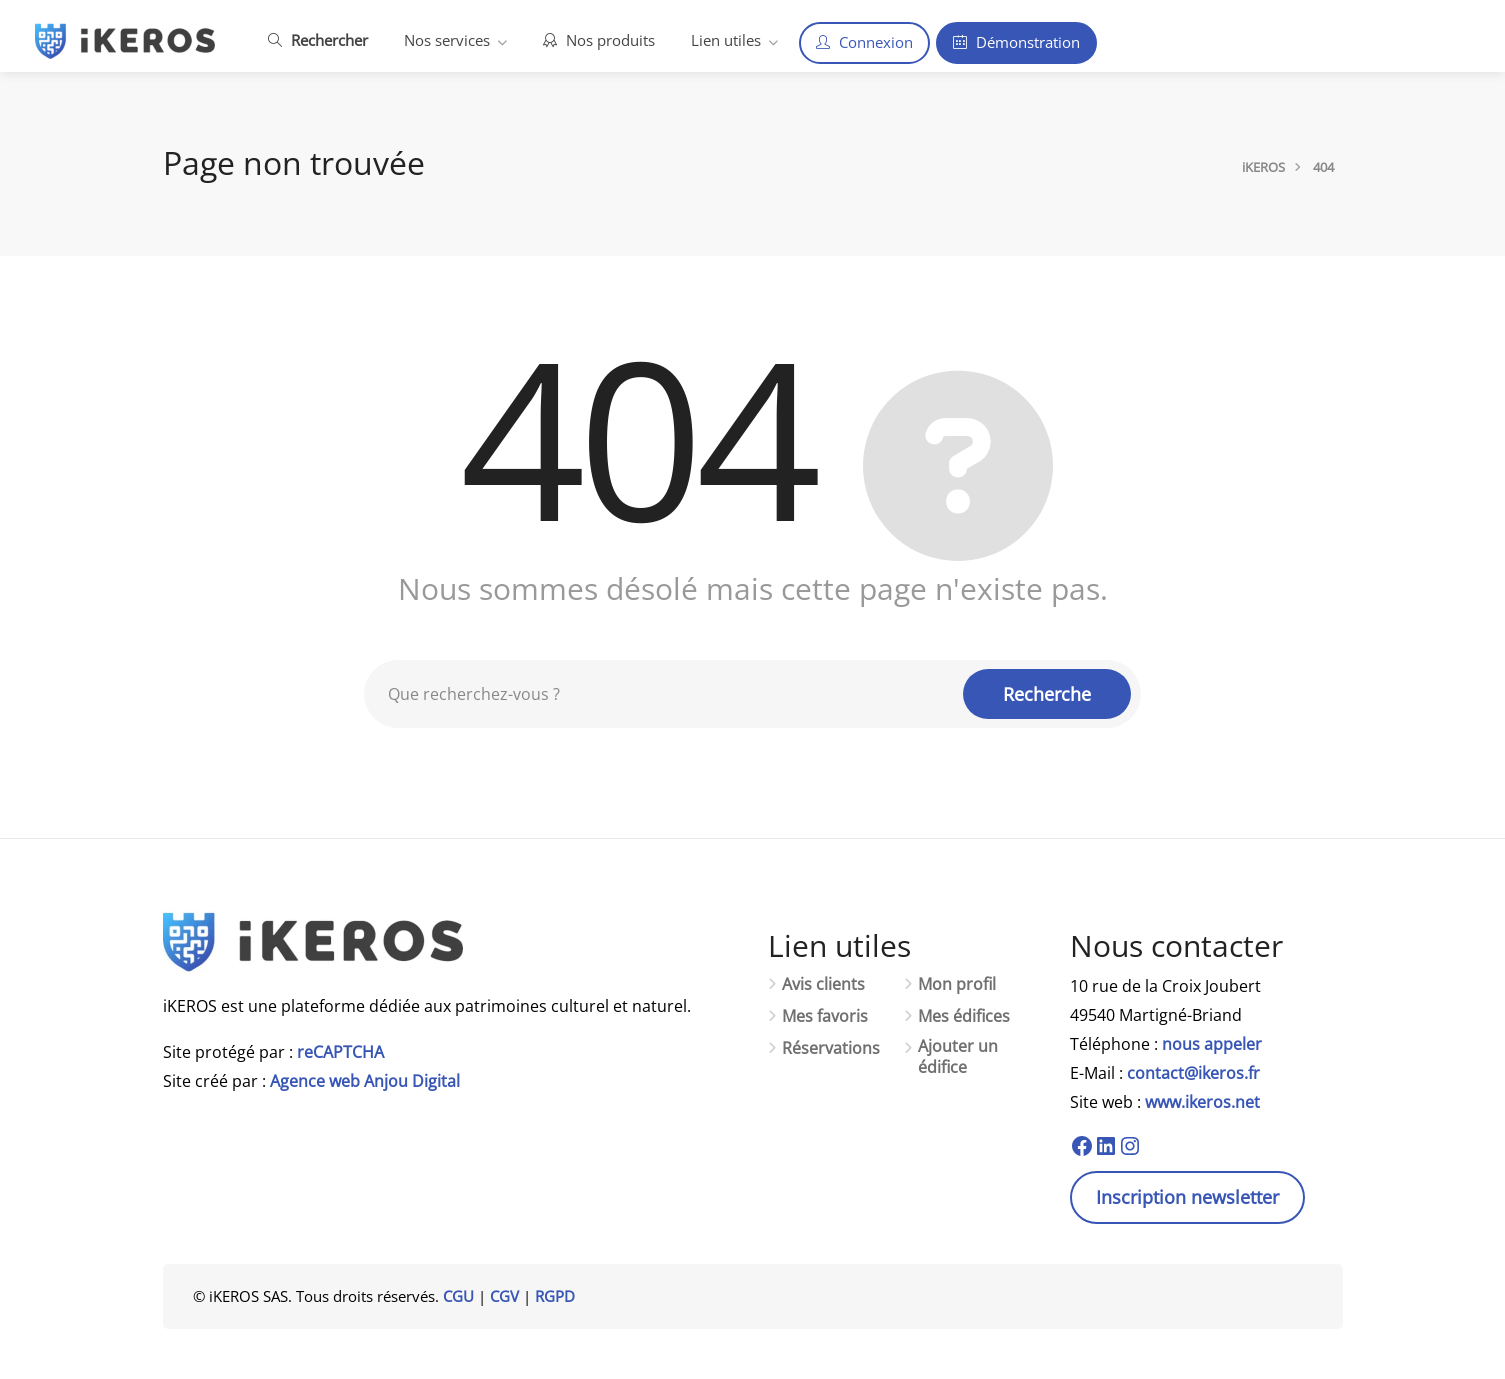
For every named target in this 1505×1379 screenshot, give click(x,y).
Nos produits (599, 40)
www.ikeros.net (1202, 1102)
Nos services (447, 40)
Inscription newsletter (1187, 1197)
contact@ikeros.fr (1193, 1073)
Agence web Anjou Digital (365, 1081)
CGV (504, 1296)
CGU (458, 1296)
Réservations (831, 1048)
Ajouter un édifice (958, 1057)
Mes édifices (964, 1016)
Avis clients (823, 984)
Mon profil (957, 984)
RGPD (555, 1296)
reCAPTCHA (340, 1052)
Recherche (1047, 694)
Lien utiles (726, 40)
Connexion (864, 42)
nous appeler (1212, 1044)
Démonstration (1016, 42)
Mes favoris (825, 1016)
